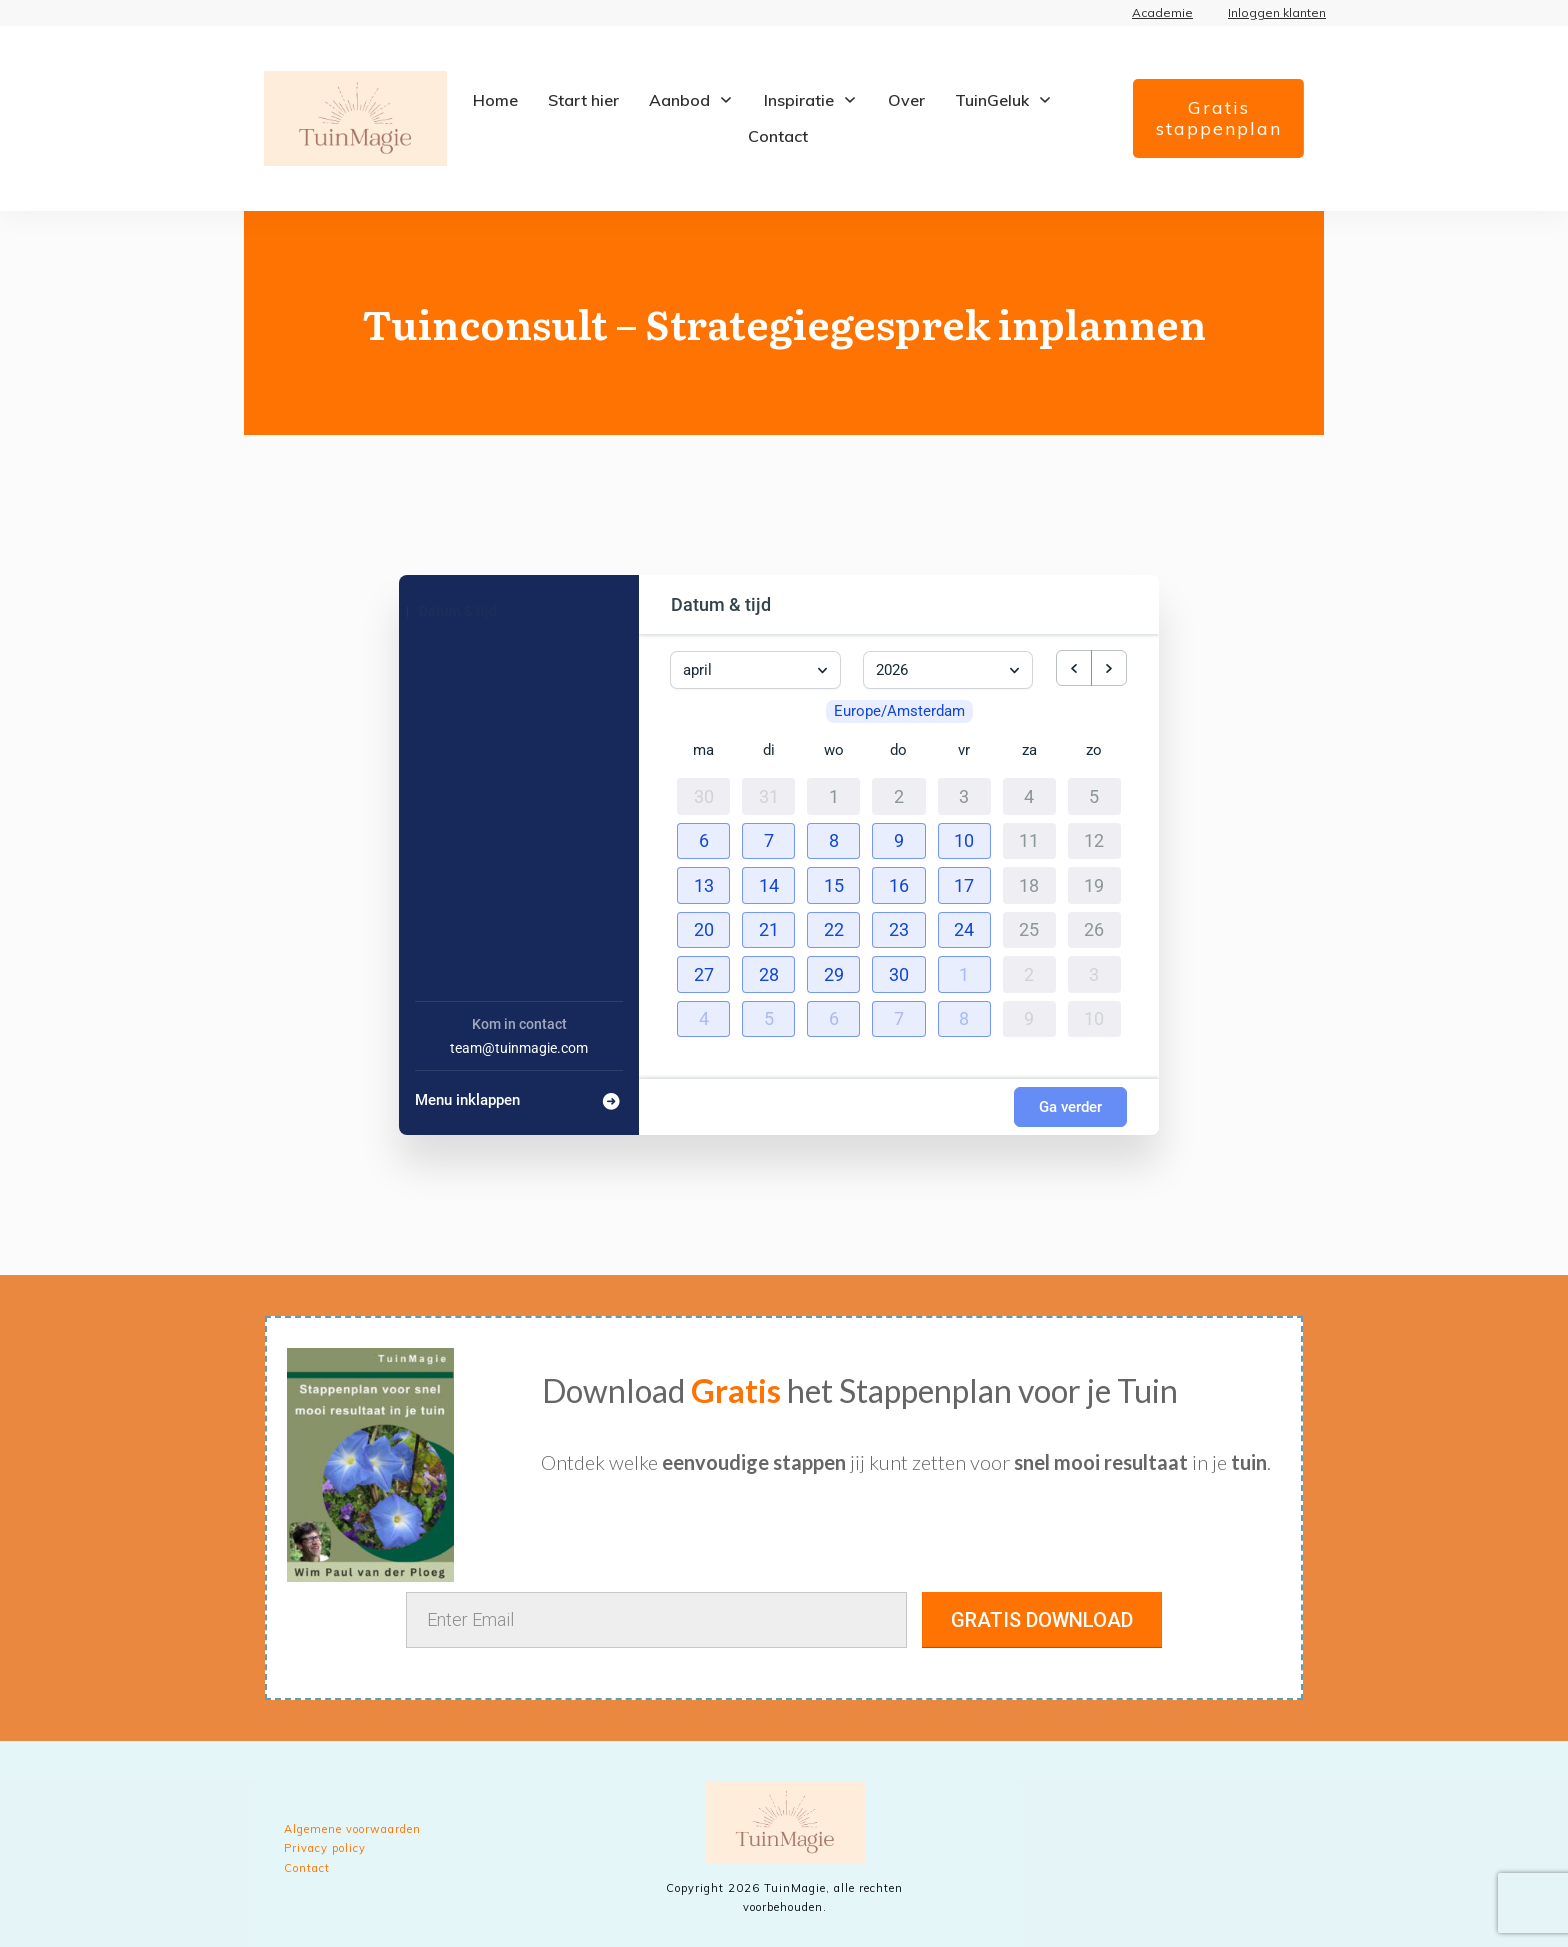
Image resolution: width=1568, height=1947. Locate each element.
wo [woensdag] (834, 746)
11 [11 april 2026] (1029, 837)
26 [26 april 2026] (1094, 926)
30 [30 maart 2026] (704, 792)
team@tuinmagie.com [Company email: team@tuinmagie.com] (519, 1048)
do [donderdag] (898, 746)
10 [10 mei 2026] (1094, 1015)
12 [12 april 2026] (1094, 837)
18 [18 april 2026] (1029, 881)
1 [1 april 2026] (834, 792)
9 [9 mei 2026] (1029, 1015)
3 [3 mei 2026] (1094, 970)
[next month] (1109, 668)
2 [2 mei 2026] (1029, 970)
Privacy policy (325, 1848)
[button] (703, 836)
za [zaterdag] (1029, 746)
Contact (307, 1868)
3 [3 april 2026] (964, 792)
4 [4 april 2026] (1029, 792)
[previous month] (1074, 668)
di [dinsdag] (769, 746)
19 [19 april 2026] (1094, 881)
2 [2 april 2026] (899, 792)
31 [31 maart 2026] (769, 792)
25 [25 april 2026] (1029, 926)
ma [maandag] (703, 746)
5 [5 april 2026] (1094, 792)
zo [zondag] (1094, 746)
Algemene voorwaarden (352, 1829)
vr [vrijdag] (964, 746)
